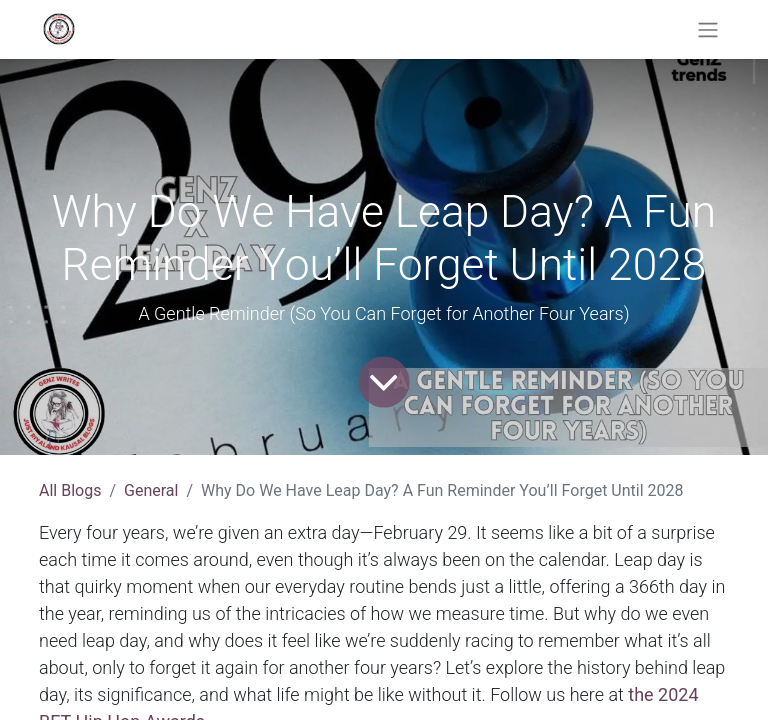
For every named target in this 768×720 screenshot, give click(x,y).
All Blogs (70, 490)
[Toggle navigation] (708, 29)
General (151, 490)
